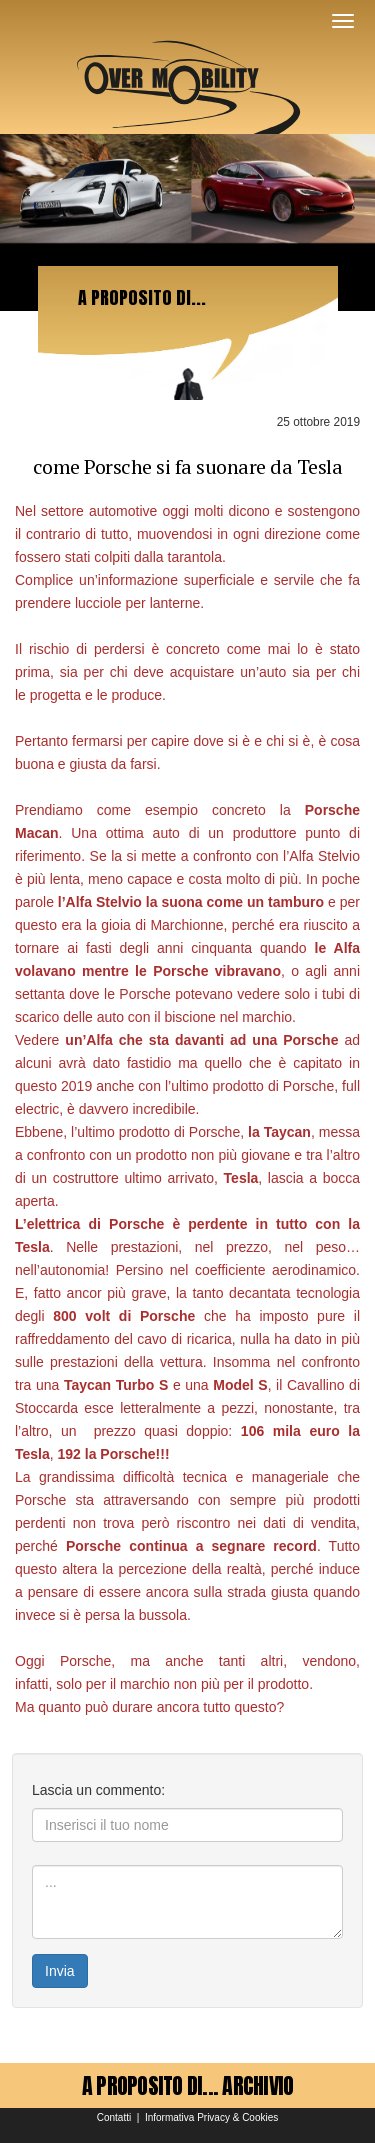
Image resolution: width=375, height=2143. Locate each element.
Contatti (114, 2117)
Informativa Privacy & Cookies (211, 2117)
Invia (60, 1971)
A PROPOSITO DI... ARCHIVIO (188, 2085)
